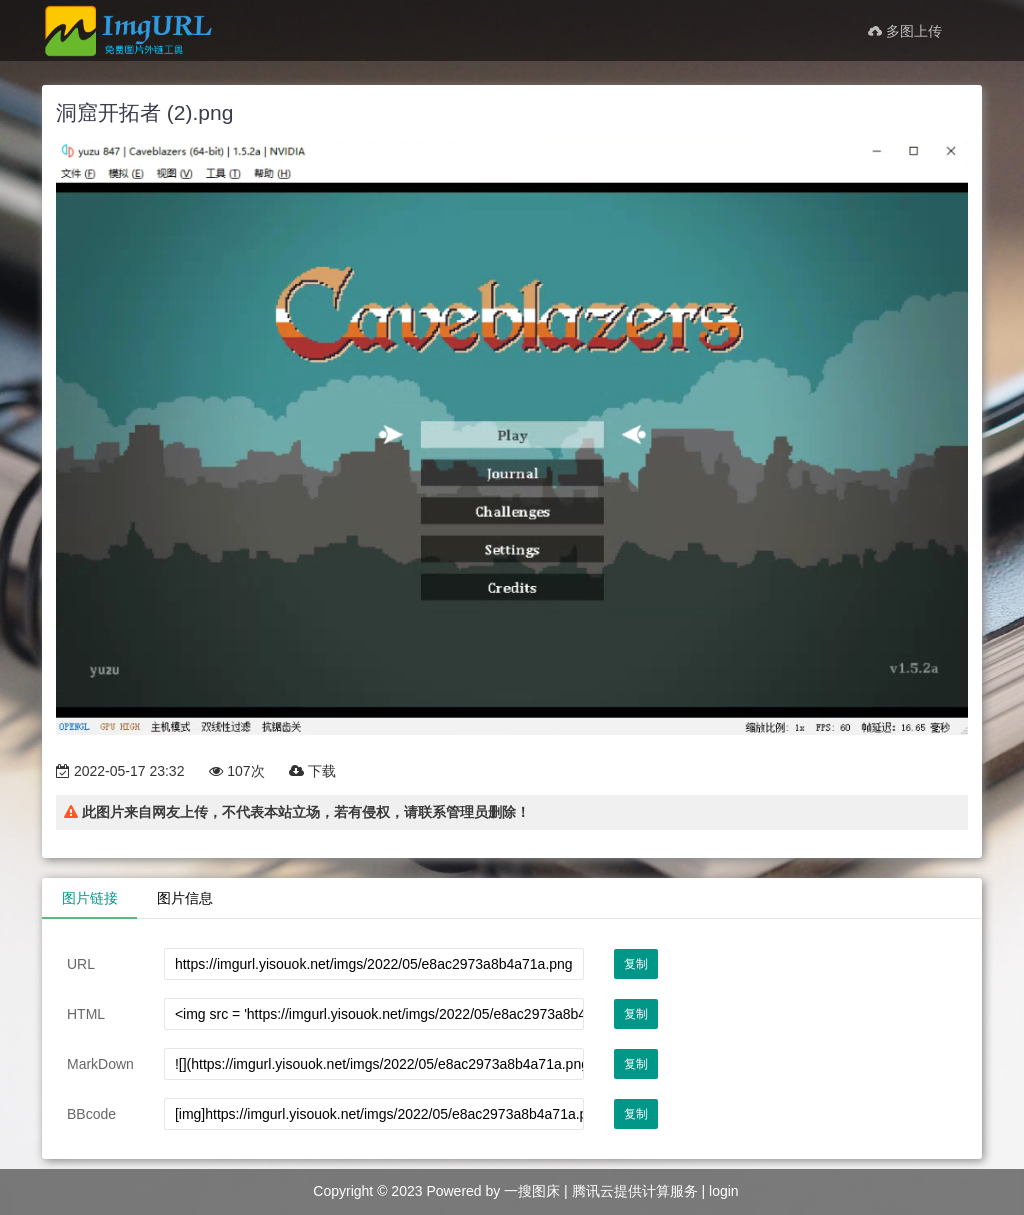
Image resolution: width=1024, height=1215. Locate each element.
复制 (636, 964)
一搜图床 (532, 1191)
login (724, 1191)
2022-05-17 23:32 (120, 771)
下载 (312, 771)
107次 (236, 771)
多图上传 (905, 31)
